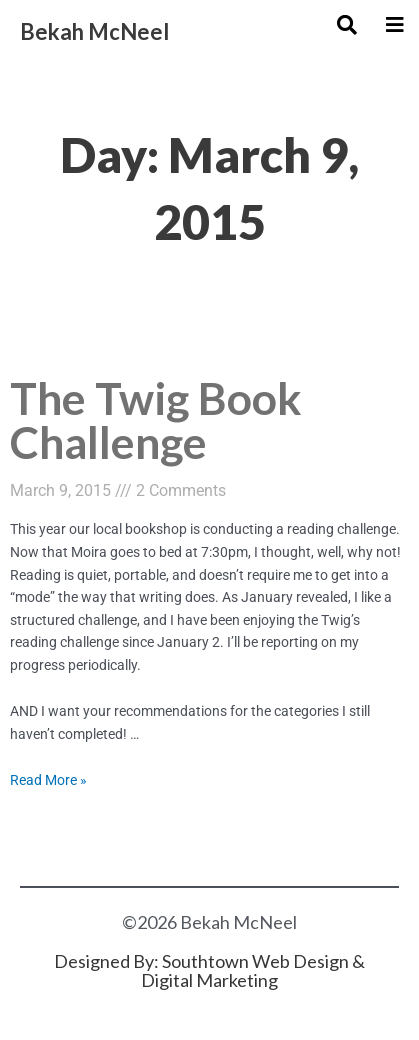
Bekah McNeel (94, 31)
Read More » (48, 780)
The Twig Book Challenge (156, 419)
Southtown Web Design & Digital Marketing (253, 970)
